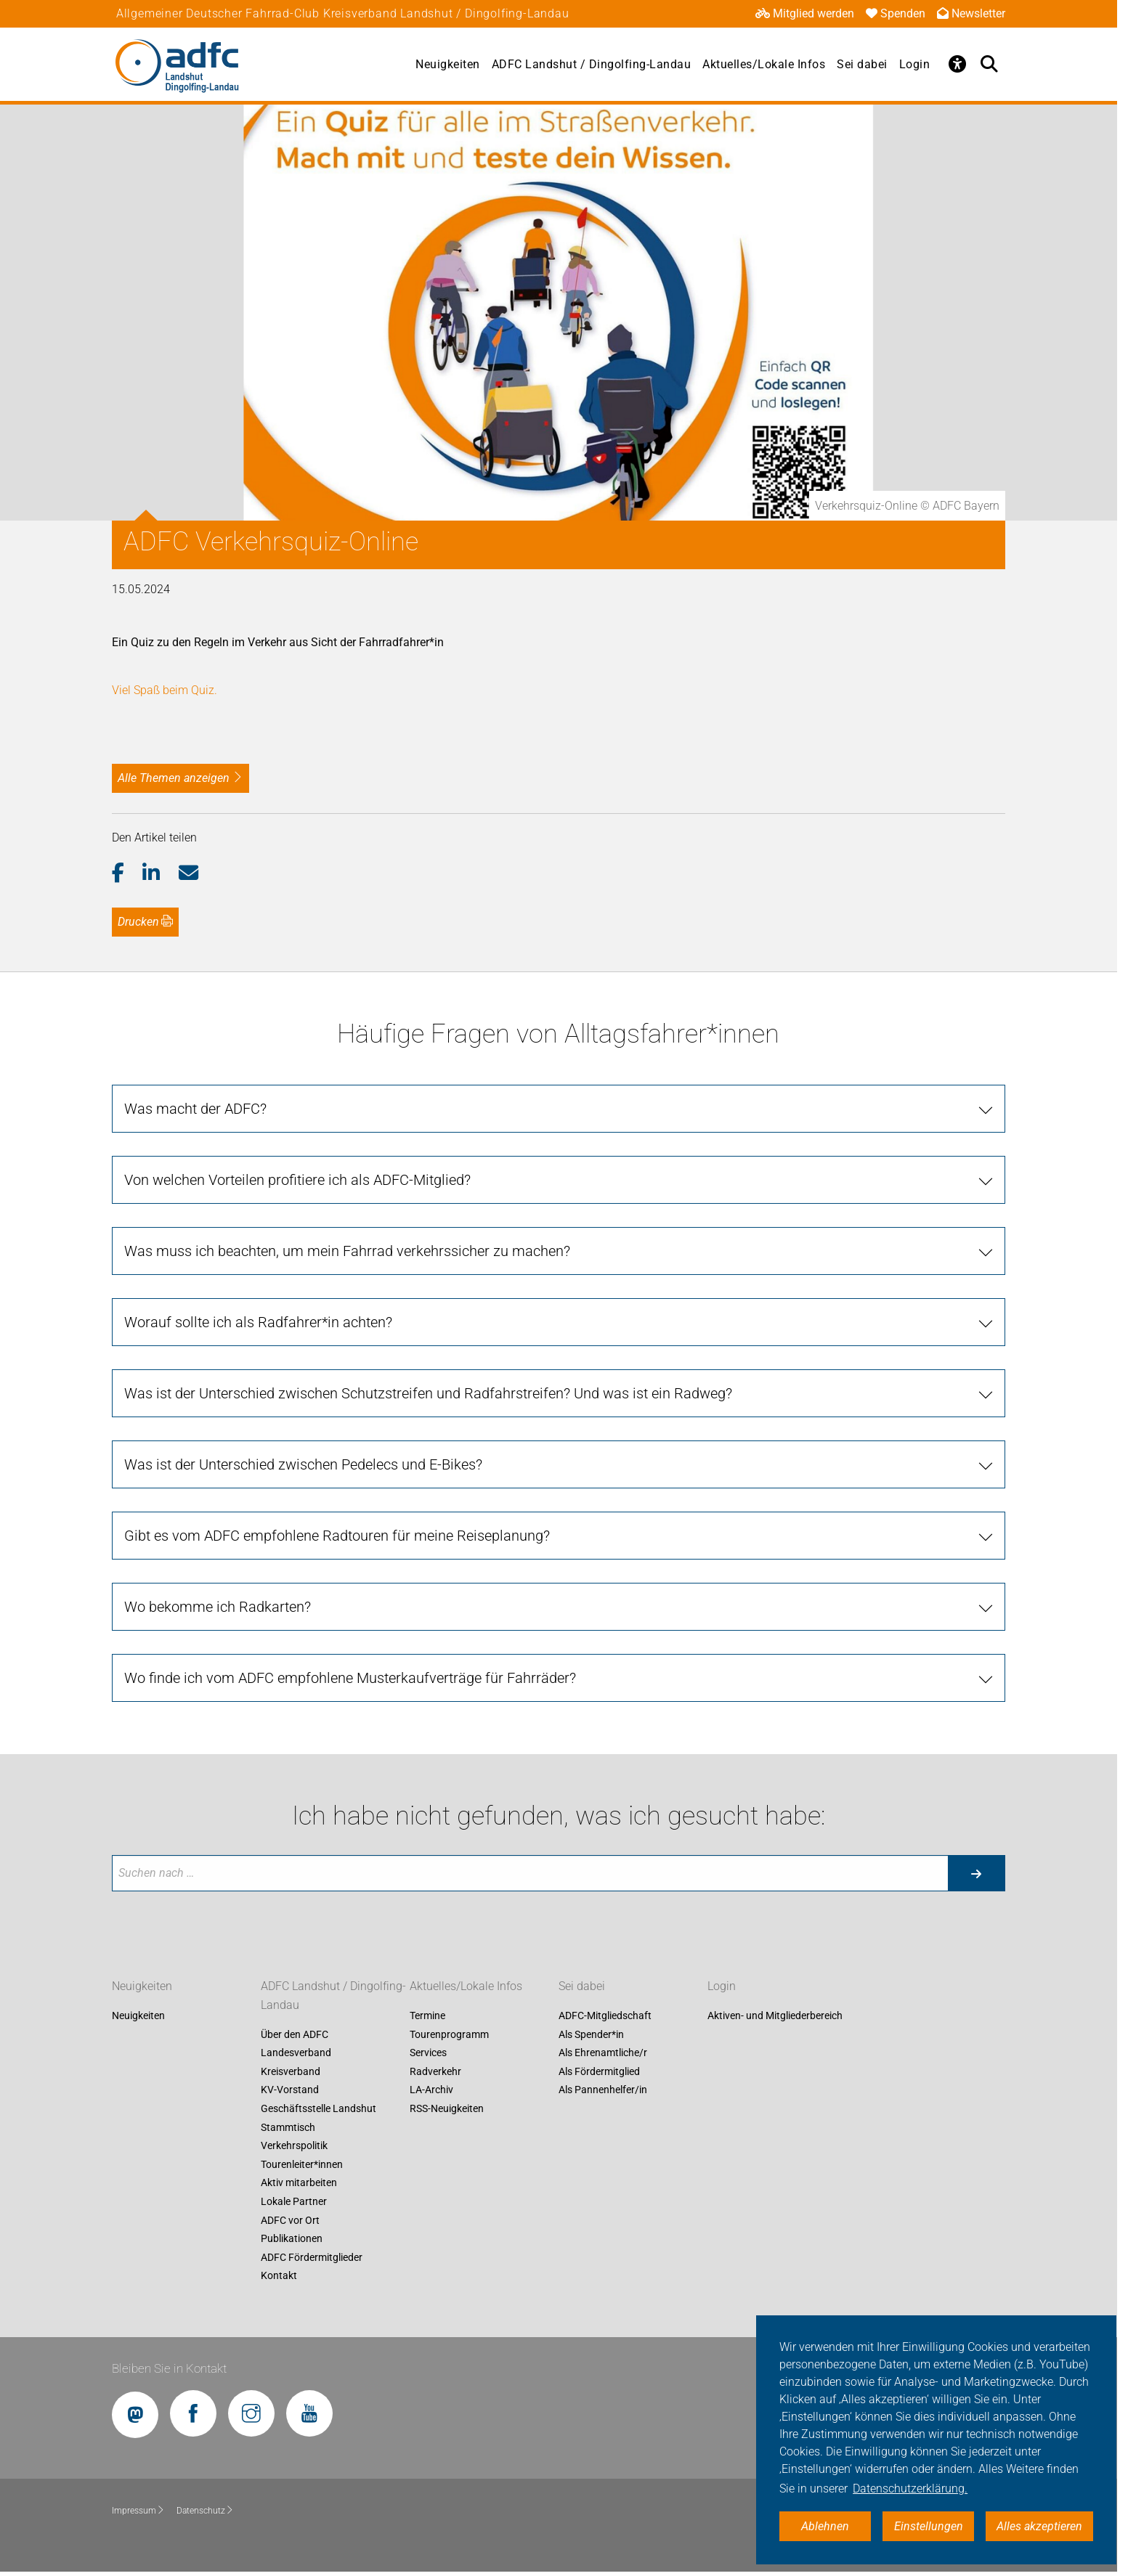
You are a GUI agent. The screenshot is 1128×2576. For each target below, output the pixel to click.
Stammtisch (288, 2127)
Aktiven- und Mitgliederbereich (775, 2015)
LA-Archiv (431, 2090)
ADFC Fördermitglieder (311, 2257)
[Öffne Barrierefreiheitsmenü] (957, 64)
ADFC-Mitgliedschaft (605, 2015)
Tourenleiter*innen (302, 2164)
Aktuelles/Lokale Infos (763, 64)
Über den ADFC (294, 2034)
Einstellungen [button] (928, 2526)
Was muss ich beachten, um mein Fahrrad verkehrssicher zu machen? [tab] (347, 1251)
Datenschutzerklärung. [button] (910, 2488)
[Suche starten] (976, 1873)
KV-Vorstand (290, 2090)
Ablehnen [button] (825, 2526)
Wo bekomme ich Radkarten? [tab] (217, 1606)
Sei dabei (862, 64)
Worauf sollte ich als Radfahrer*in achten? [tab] (258, 1322)
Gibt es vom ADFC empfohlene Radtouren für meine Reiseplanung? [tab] (337, 1535)
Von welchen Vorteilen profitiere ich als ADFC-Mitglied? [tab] (297, 1180)
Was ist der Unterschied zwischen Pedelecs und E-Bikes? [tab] (303, 1464)
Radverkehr (435, 2071)
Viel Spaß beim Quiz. (164, 690)
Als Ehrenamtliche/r (603, 2053)
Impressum (138, 2511)
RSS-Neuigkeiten (447, 2108)
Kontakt (279, 2276)
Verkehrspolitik (294, 2146)
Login (914, 64)
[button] (127, 873)
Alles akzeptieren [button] (1039, 2526)
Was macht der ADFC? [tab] (195, 1108)
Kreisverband (290, 2071)
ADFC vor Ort (290, 2220)
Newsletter (971, 13)
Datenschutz (205, 2511)
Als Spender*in (591, 2034)
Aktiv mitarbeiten (299, 2183)
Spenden (895, 13)
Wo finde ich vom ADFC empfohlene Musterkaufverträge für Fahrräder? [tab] (350, 1678)
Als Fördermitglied (599, 2071)
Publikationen (291, 2239)
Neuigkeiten (447, 64)
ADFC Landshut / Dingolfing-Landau (591, 64)
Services (428, 2053)
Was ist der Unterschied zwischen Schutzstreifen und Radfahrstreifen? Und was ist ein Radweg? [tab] (428, 1393)
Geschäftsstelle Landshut (318, 2108)
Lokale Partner (294, 2201)
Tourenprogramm (449, 2034)
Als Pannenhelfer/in (603, 2090)
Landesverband (296, 2053)
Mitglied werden (804, 13)
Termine (427, 2015)
